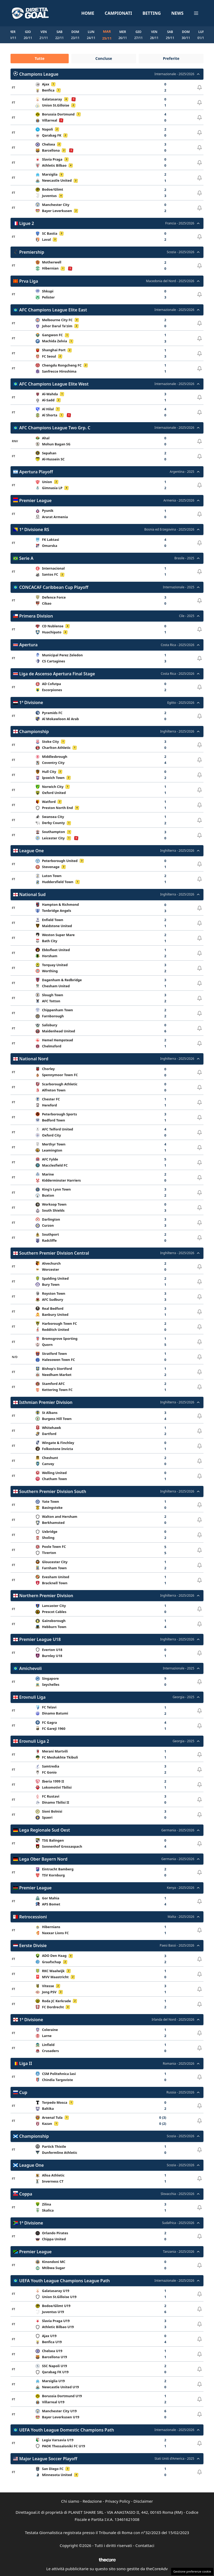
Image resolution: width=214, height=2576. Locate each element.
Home (87, 13)
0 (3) (162, 2117)
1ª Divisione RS (34, 529)
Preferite (171, 58)
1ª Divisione (31, 703)
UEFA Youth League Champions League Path (64, 2281)
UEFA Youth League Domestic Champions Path (66, 2430)
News (177, 13)
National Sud (32, 895)
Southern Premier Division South (52, 1491)
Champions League (38, 74)
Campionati (118, 13)
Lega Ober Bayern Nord (43, 1859)
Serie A (26, 558)
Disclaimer (143, 2501)
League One (31, 851)
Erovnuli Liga (32, 1697)
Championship (34, 731)
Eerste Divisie (33, 1946)
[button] (196, 13)
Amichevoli (30, 1668)
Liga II (25, 2064)
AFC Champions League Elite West (53, 384)
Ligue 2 (26, 223)
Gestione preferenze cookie (192, 2571)
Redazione (92, 2501)
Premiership (31, 252)
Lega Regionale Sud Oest (44, 1830)
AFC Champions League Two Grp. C (54, 428)
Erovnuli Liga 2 (34, 1741)
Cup (23, 2092)
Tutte (39, 58)
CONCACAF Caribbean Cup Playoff (53, 587)
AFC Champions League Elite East (53, 310)
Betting (152, 13)
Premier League (35, 501)
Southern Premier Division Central (54, 1253)
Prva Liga (28, 281)
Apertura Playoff (36, 472)
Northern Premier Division (46, 1595)
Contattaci (144, 2545)
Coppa (25, 2194)
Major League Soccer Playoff (48, 2459)
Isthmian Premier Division (45, 1402)
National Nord (33, 1059)
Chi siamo (70, 2501)
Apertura (28, 645)
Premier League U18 (40, 1640)
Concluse (103, 58)
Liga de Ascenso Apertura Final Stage (57, 674)
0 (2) (162, 2123)
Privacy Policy (117, 2501)
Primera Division (36, 616)
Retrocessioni (33, 1917)
